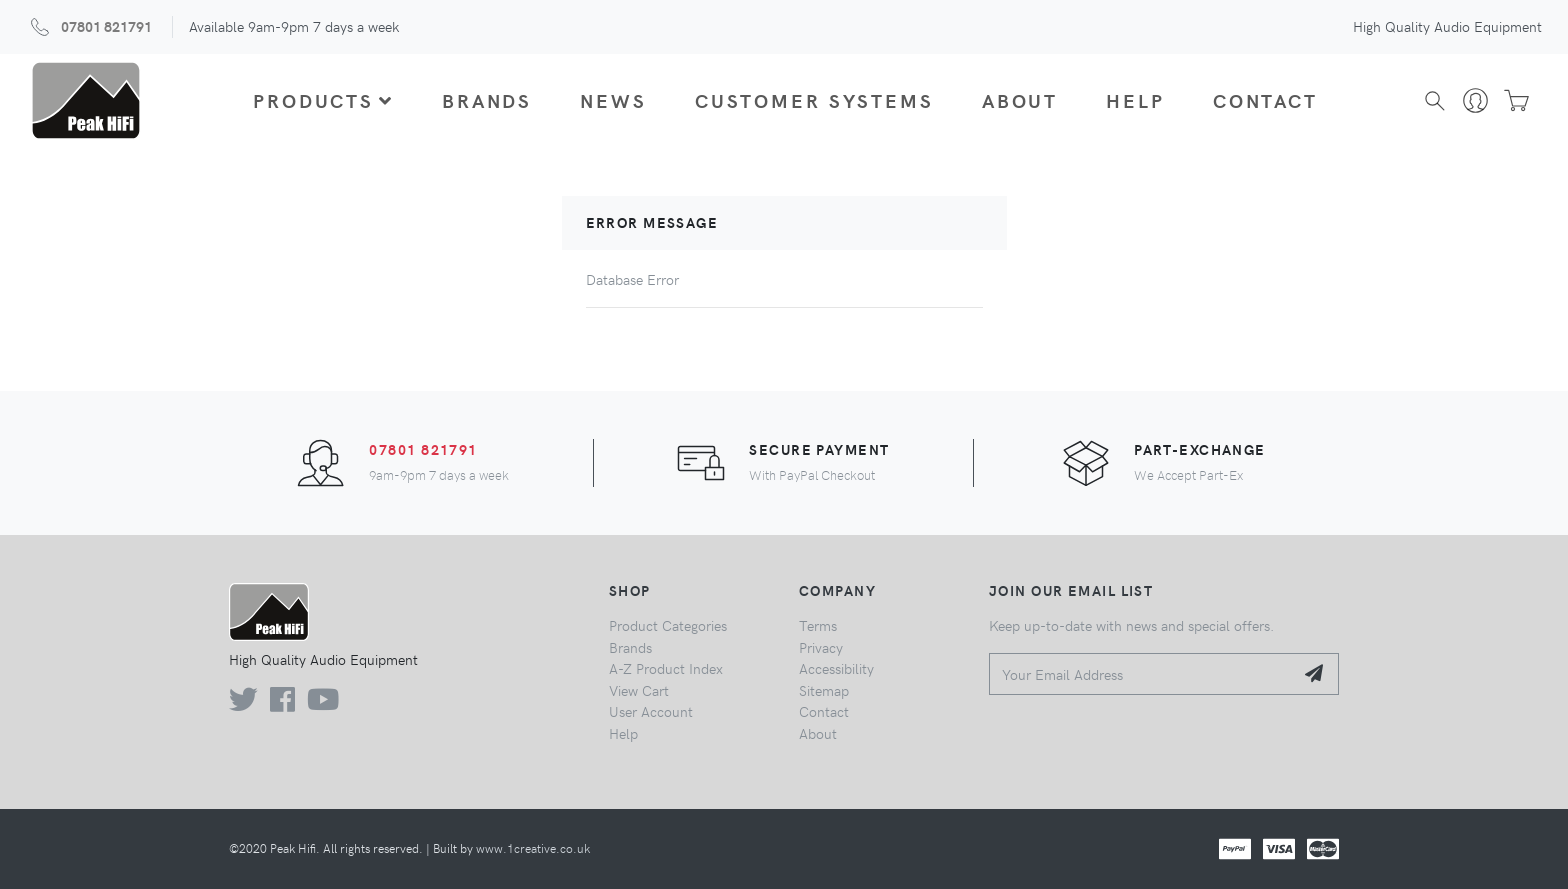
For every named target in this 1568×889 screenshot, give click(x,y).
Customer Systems (814, 100)
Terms (818, 625)
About (1020, 100)
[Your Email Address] (1141, 674)
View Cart (639, 690)
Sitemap (824, 690)
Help (1135, 100)
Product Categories (668, 625)
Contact (1265, 100)
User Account (651, 711)
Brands (487, 100)
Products (323, 100)
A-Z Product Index (666, 668)
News (613, 100)
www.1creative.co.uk (533, 848)
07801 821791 (106, 26)
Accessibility (836, 668)
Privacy (821, 647)
